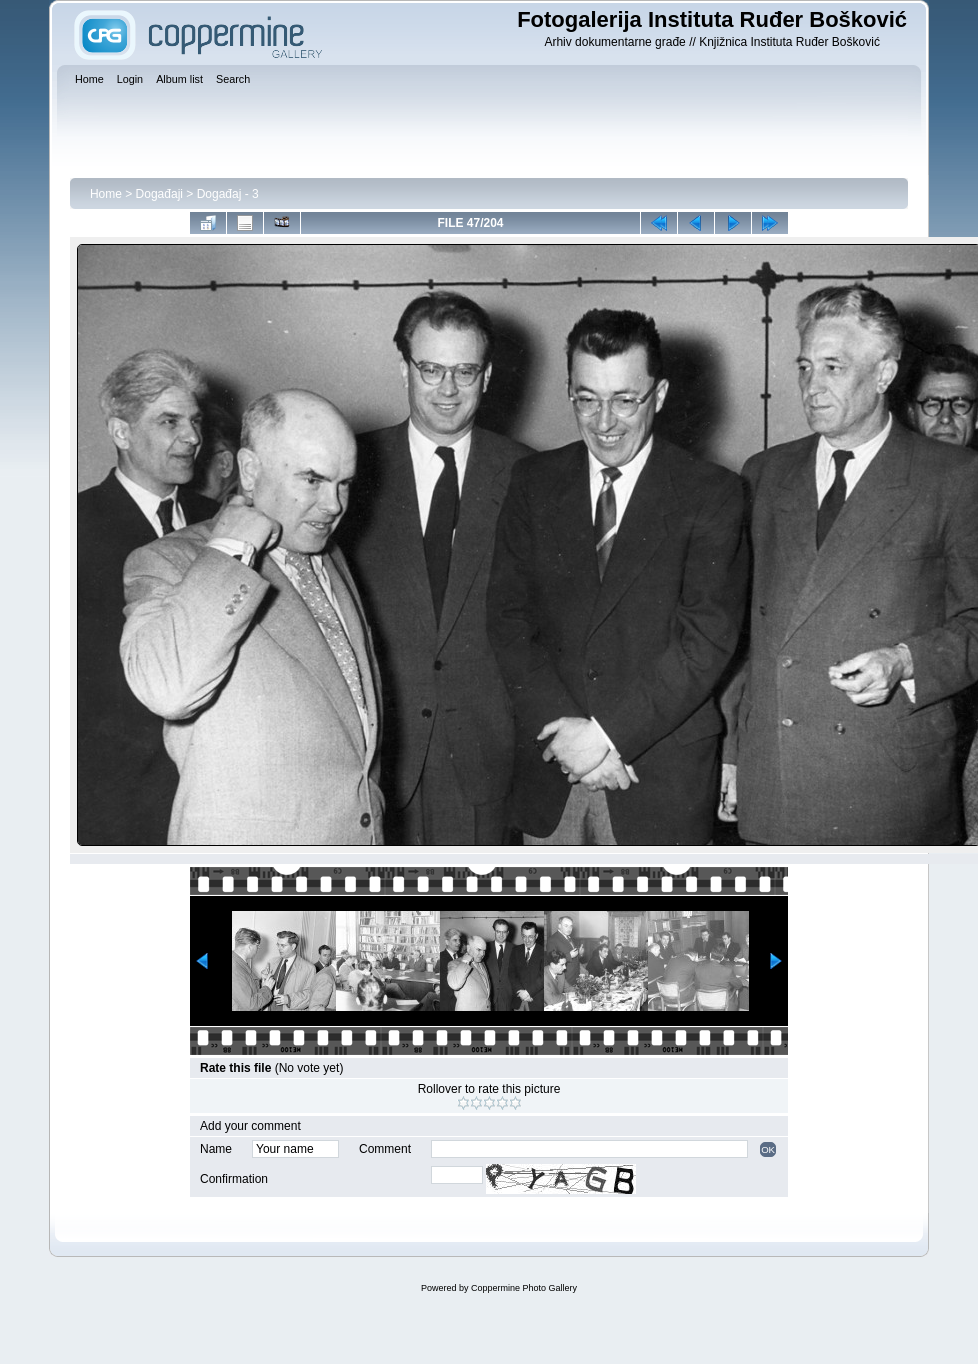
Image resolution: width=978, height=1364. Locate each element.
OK (768, 1149)
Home (106, 194)
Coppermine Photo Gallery (524, 1288)
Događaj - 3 (228, 194)
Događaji (159, 194)
